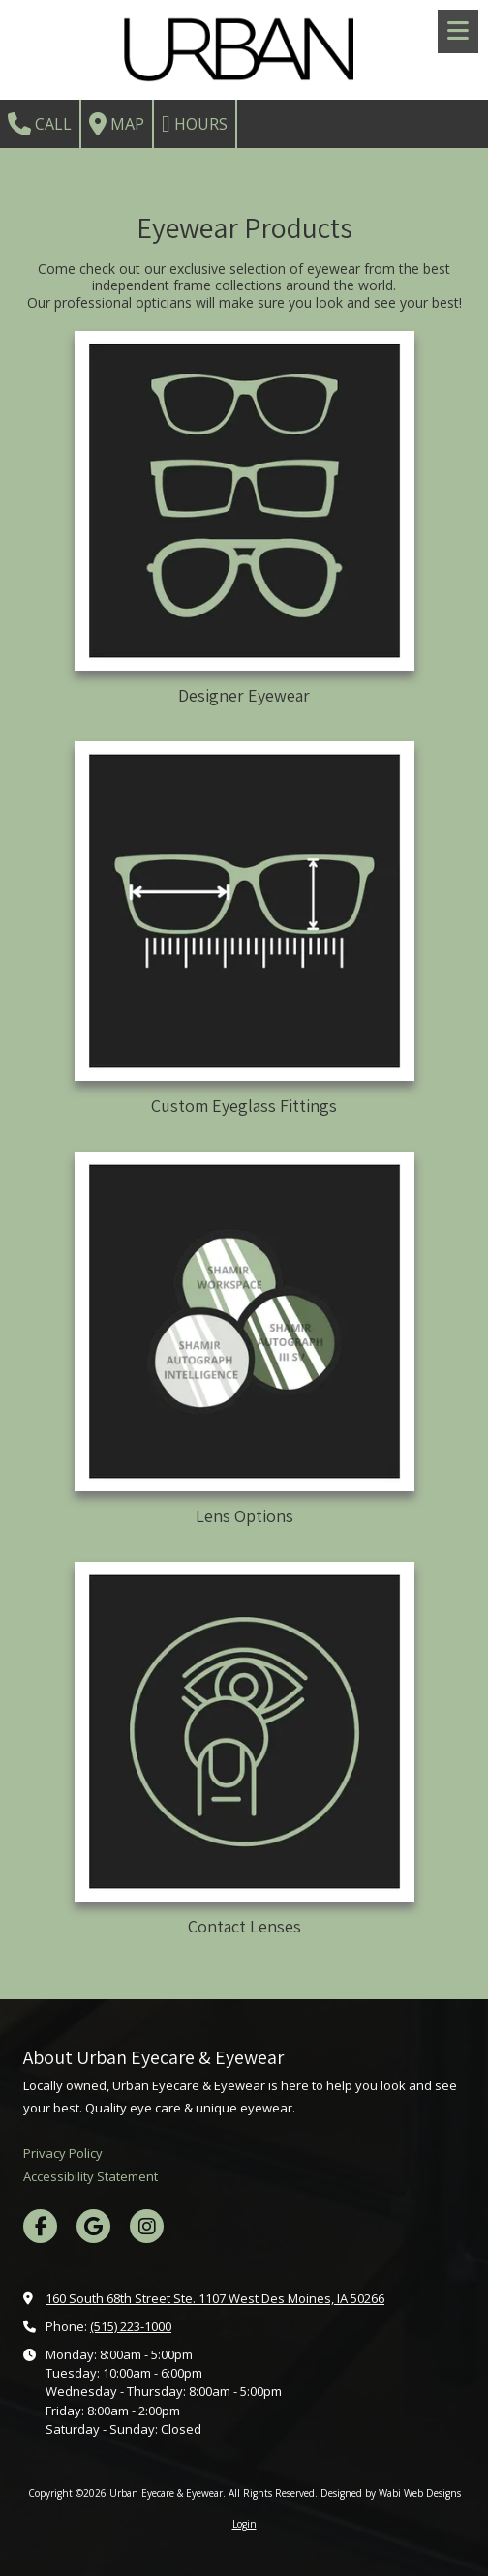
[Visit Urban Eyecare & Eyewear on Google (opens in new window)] (93, 2226)
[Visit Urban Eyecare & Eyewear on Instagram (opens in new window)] (147, 2226)
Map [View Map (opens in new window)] (116, 123)
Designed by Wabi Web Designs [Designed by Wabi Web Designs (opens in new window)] (390, 2493)
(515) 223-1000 (130, 2326)
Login (244, 2524)
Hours (195, 123)
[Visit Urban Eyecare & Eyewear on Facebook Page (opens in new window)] (40, 2226)
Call (40, 123)
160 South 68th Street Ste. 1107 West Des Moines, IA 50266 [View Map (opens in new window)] (215, 2298)
